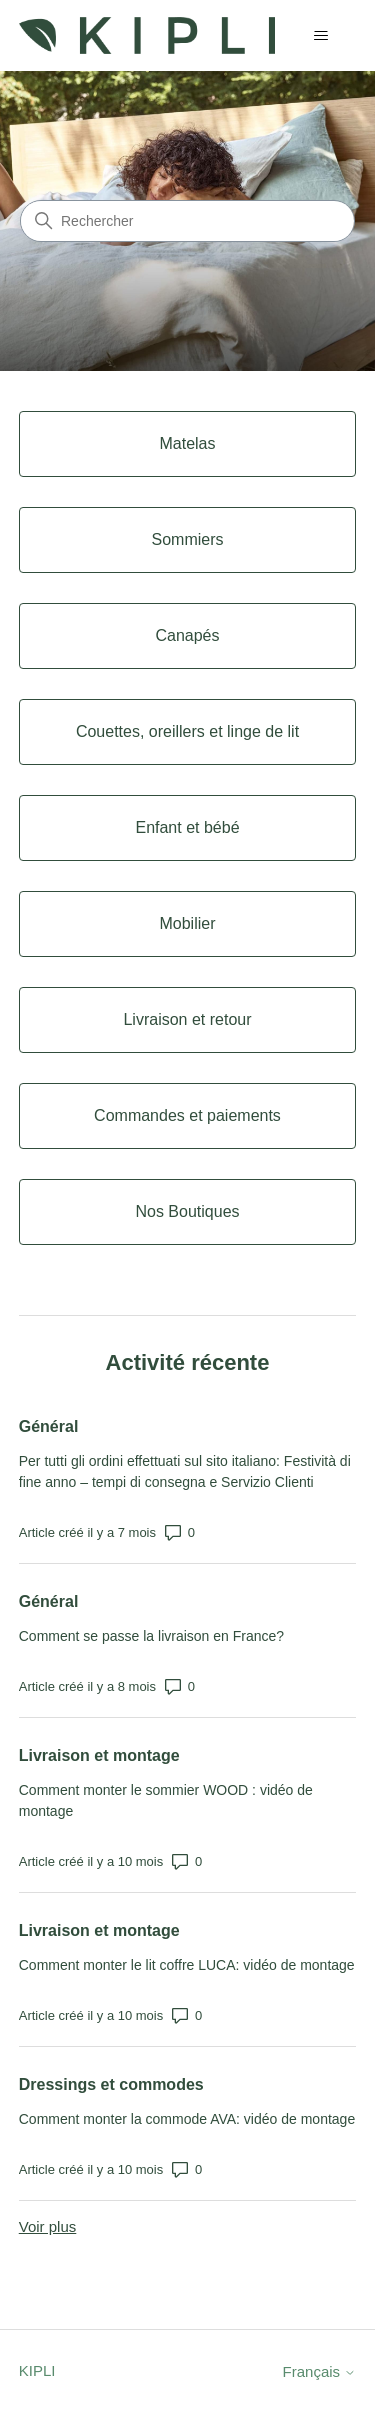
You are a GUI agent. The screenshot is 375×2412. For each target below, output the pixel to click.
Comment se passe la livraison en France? (151, 1636)
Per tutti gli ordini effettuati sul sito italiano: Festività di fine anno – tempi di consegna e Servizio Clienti (185, 1471)
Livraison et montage (99, 1755)
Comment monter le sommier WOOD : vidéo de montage (166, 1800)
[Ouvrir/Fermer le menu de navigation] (320, 36)
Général (49, 1426)
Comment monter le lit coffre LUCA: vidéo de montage (187, 1965)
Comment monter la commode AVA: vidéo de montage (187, 2119)
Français (320, 2371)
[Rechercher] (187, 221)
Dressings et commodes (111, 2084)
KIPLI (37, 2370)
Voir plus (48, 2226)
